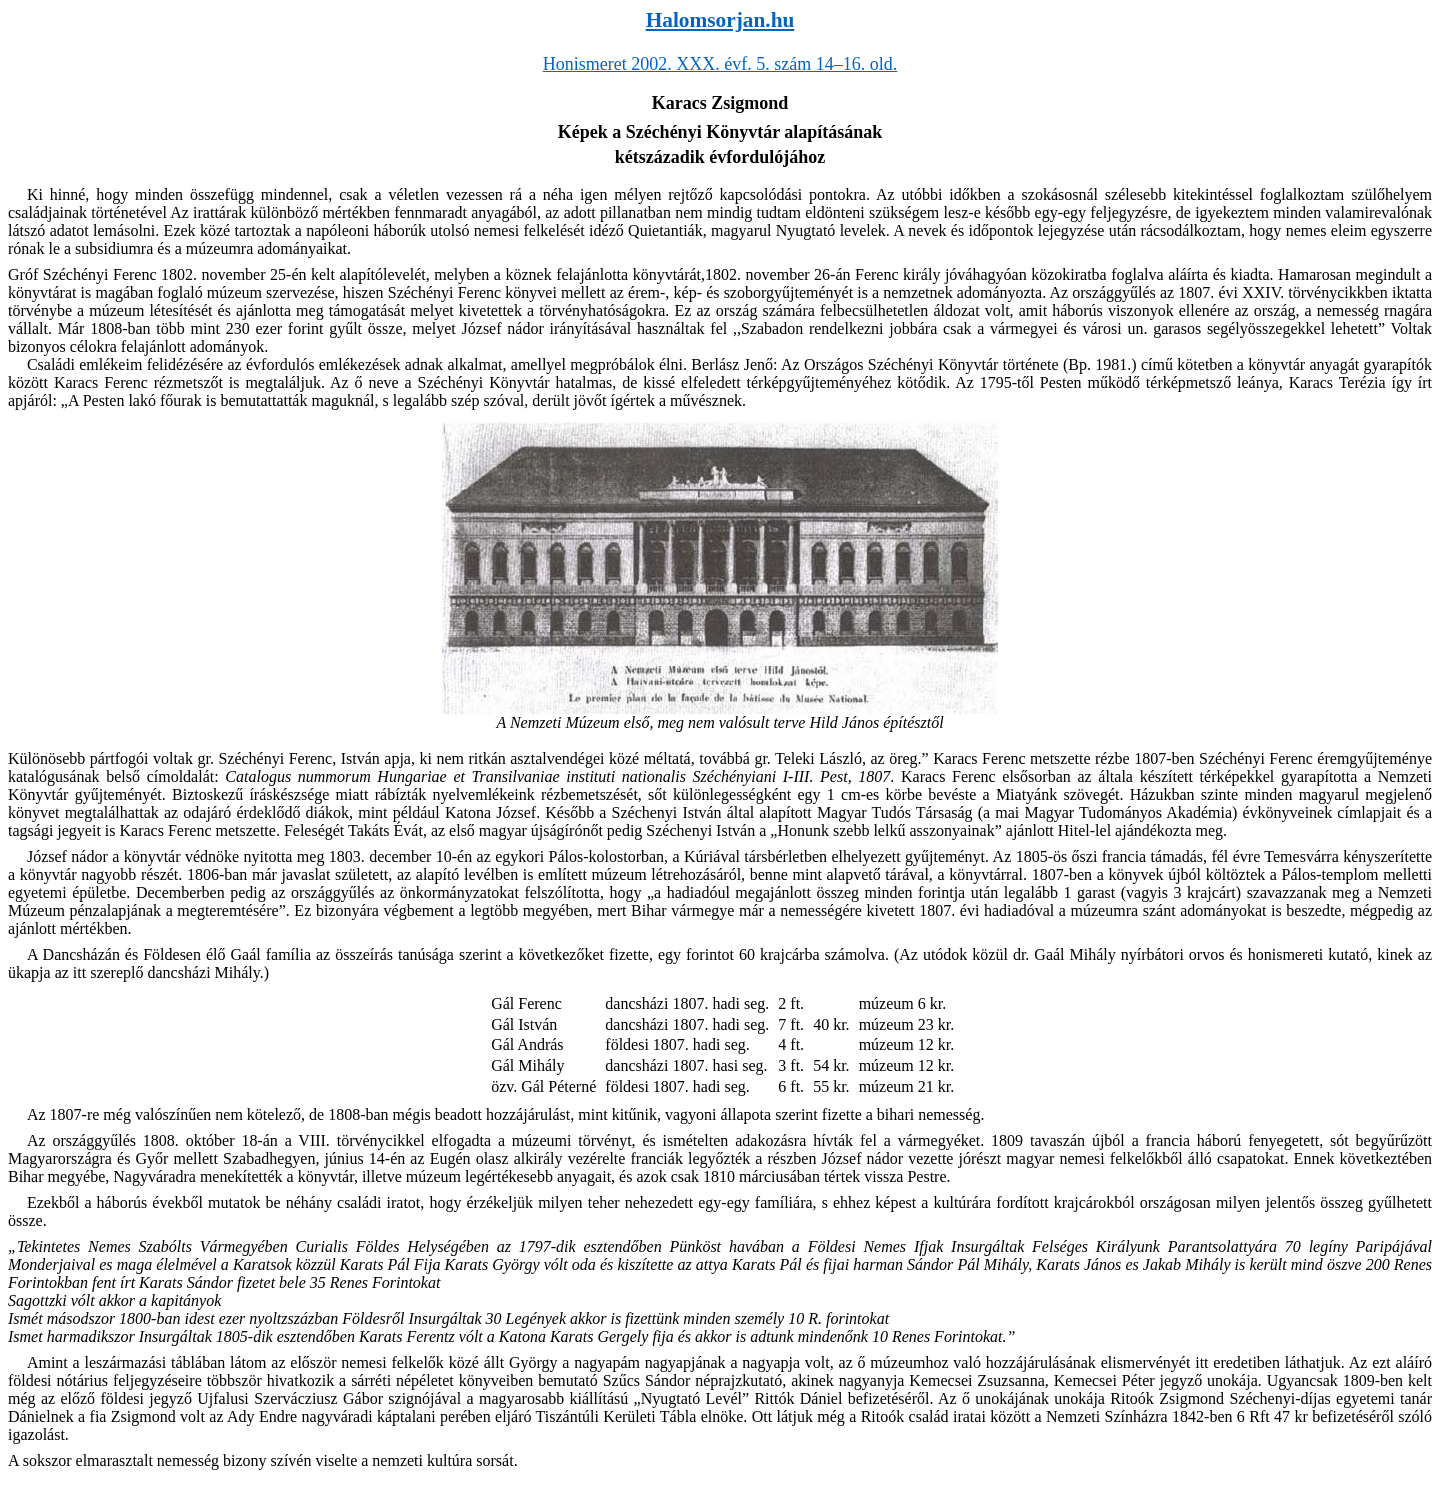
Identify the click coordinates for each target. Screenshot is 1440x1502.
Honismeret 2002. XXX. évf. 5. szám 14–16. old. (720, 64)
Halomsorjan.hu (720, 20)
